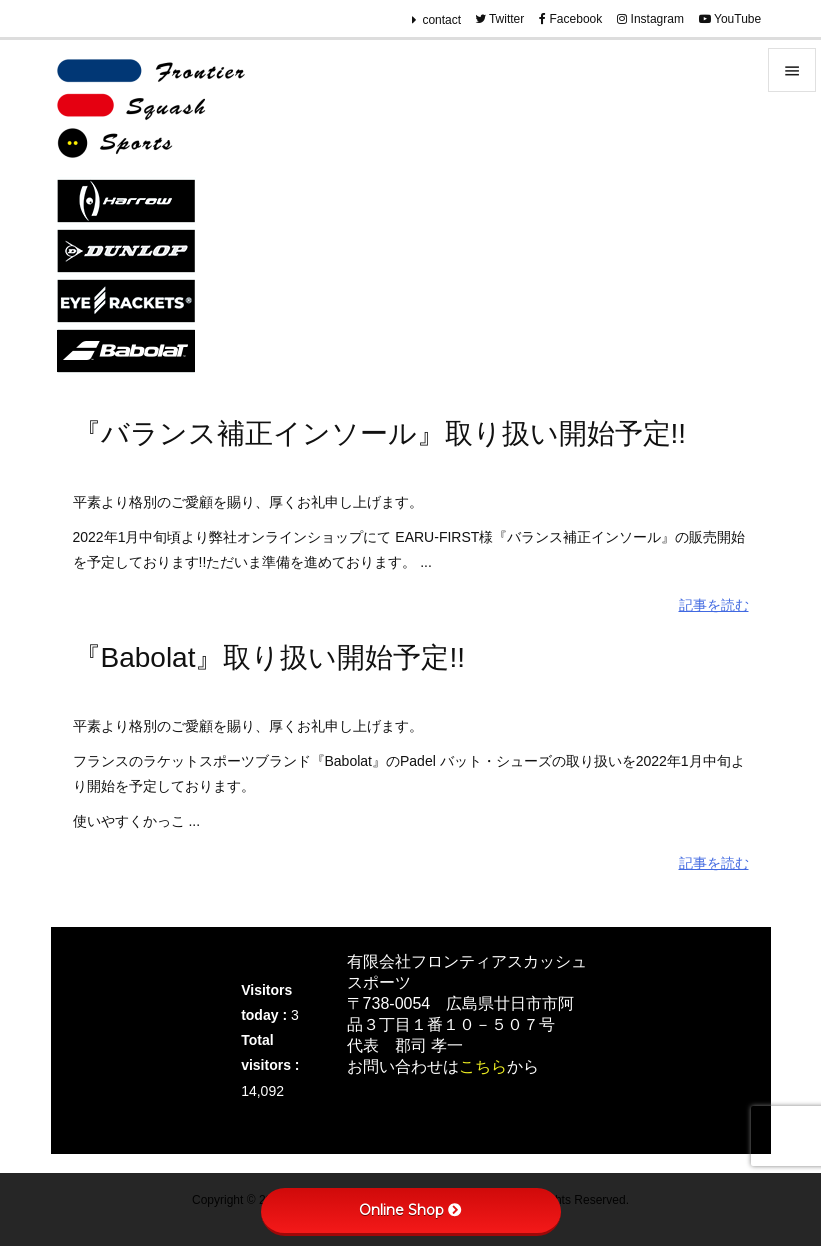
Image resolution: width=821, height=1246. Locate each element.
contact (441, 20)
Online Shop (410, 1210)
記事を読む (714, 605)
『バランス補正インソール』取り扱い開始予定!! (380, 433)
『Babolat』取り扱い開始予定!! (269, 657)
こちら (483, 1066)
